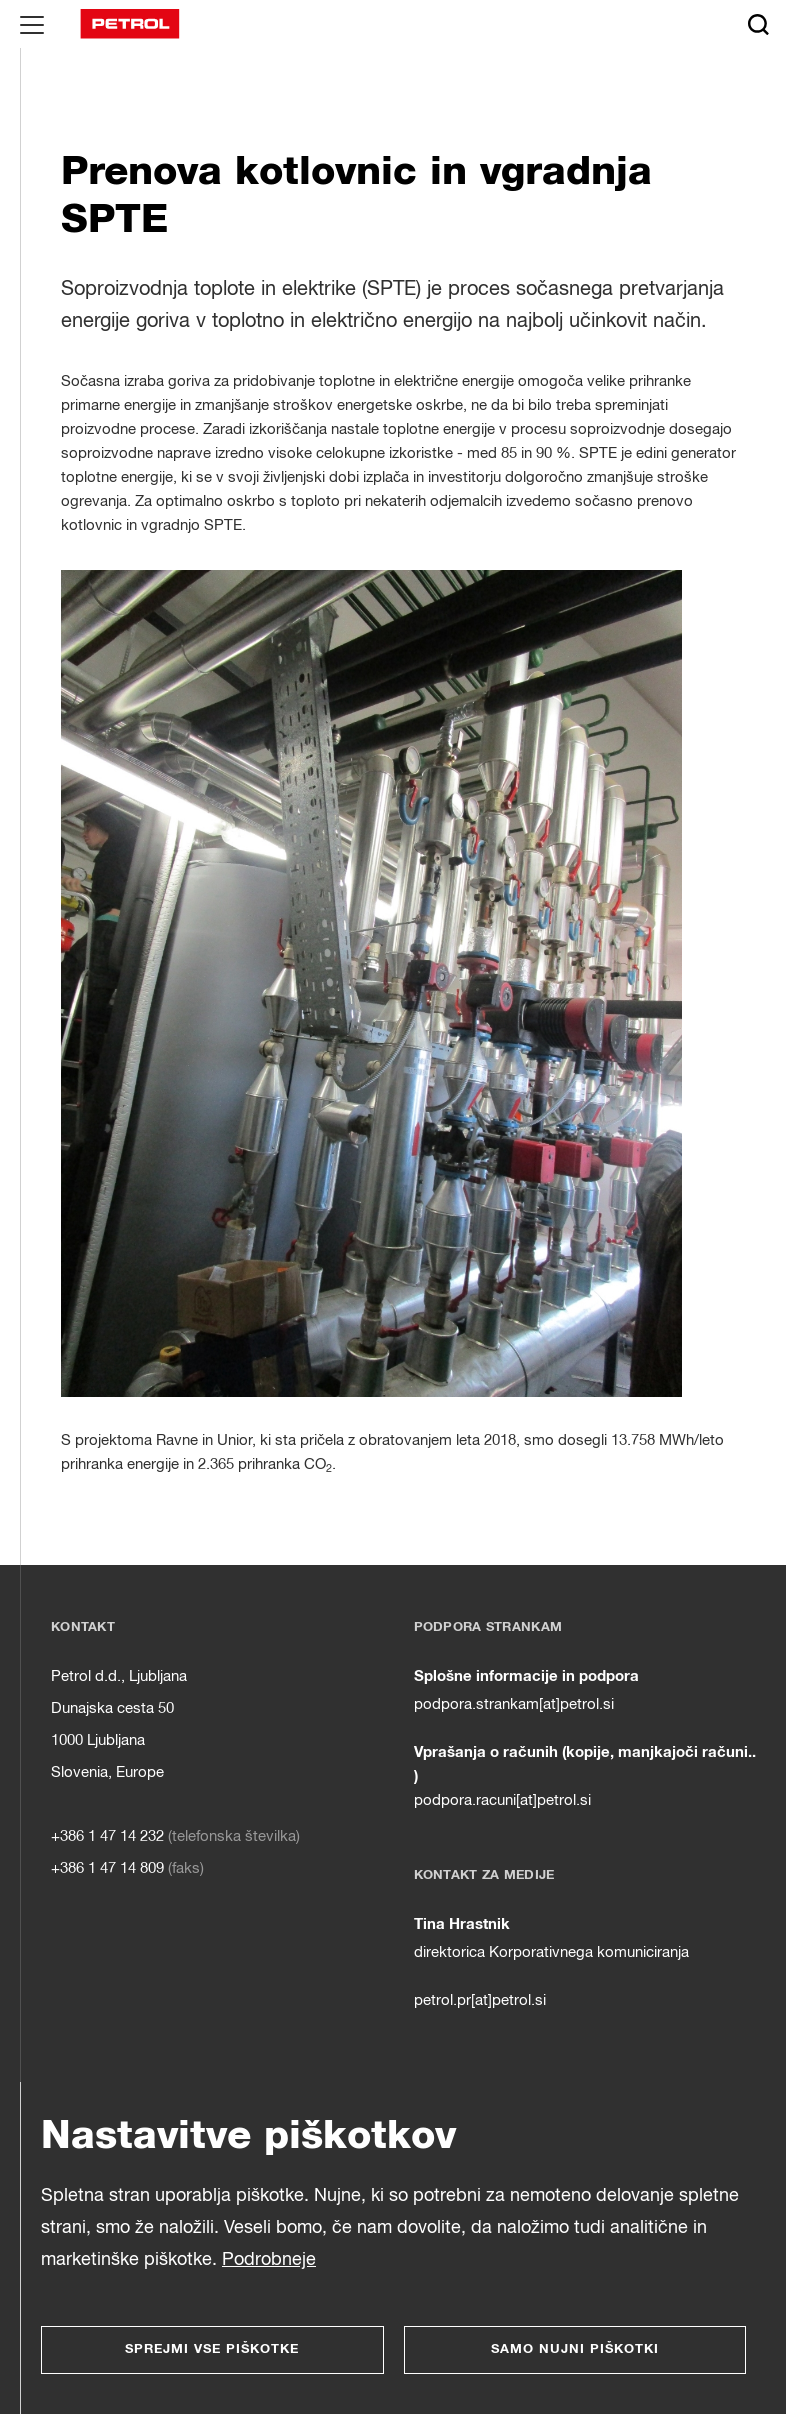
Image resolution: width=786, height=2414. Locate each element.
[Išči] (758, 24)
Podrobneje (269, 2260)
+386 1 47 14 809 (107, 1868)
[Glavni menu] (32, 24)
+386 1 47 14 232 (107, 1836)
